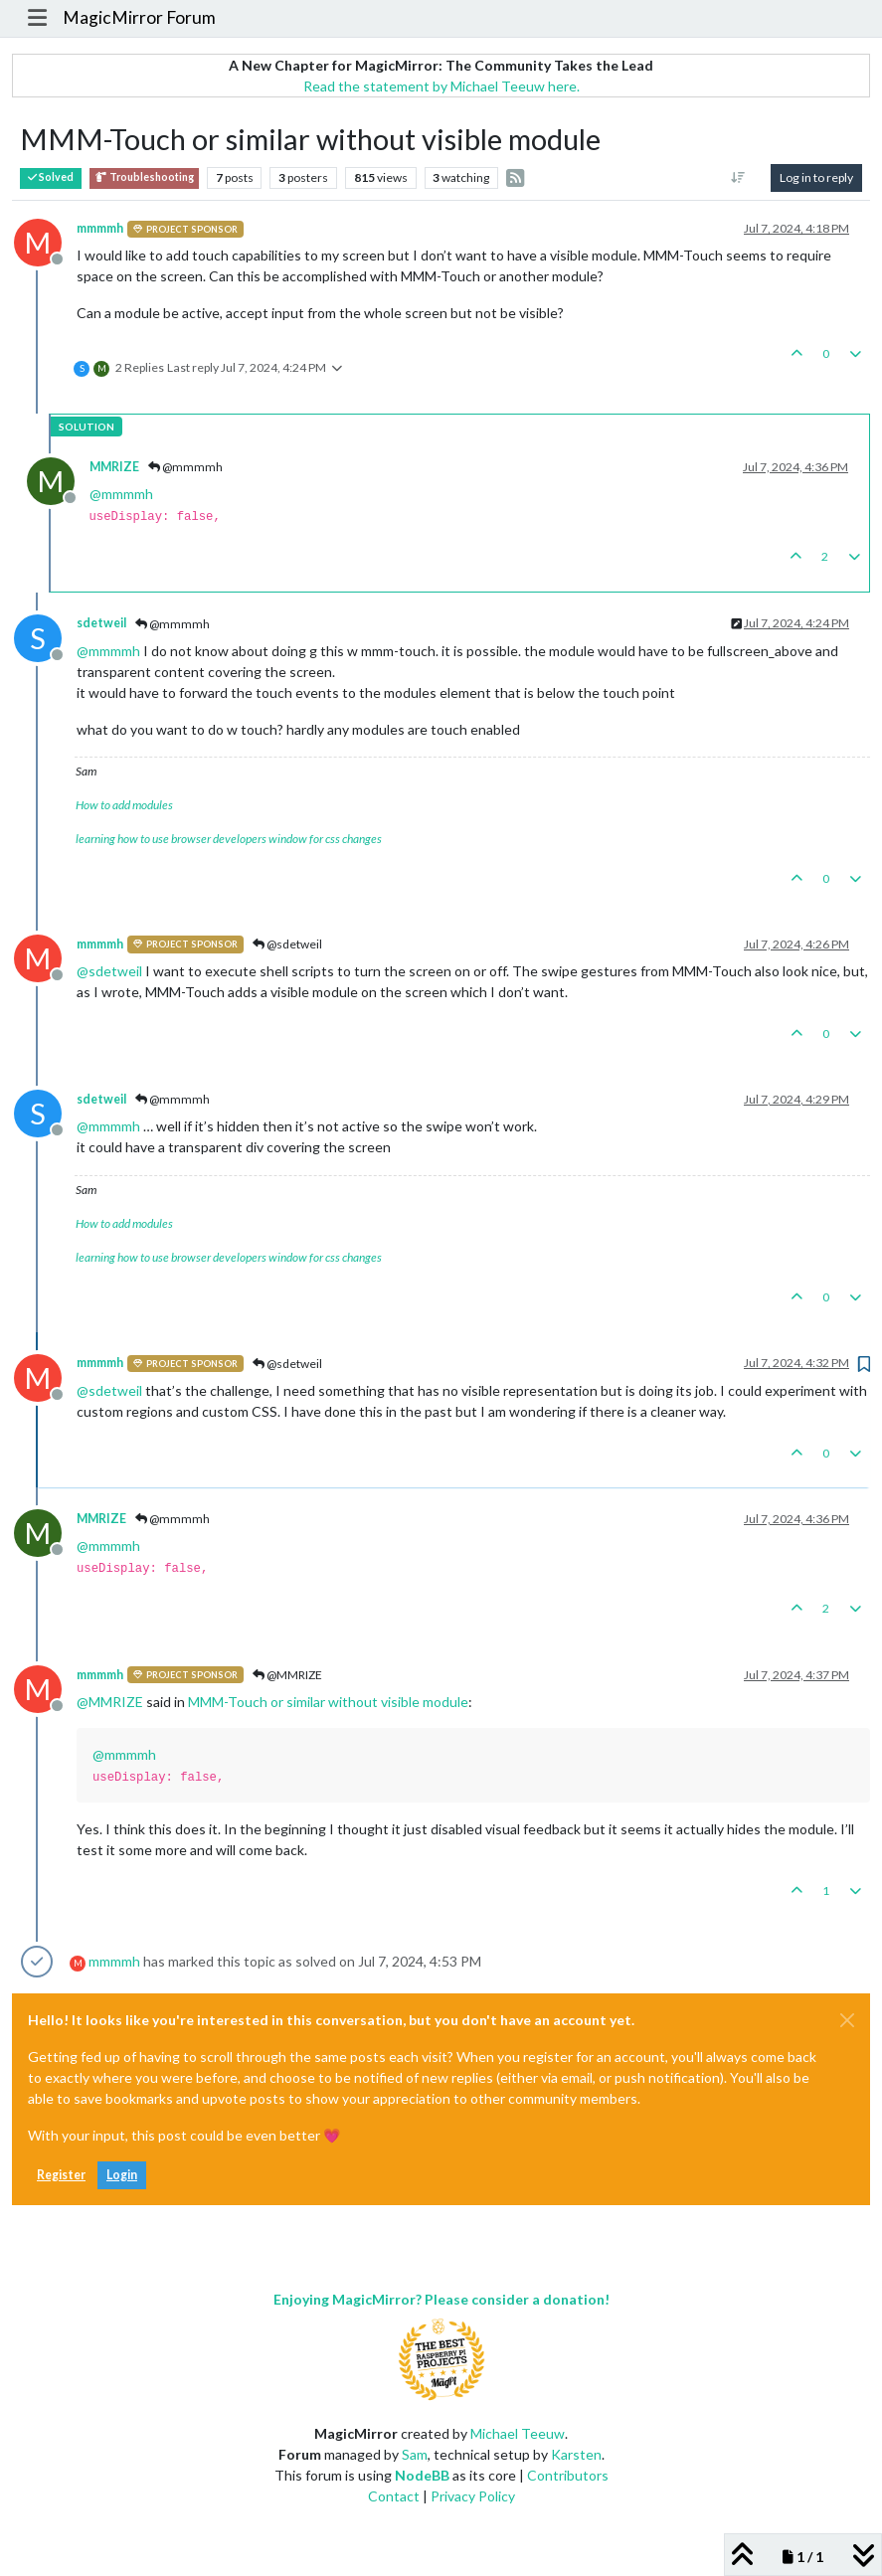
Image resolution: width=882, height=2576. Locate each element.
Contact (394, 2496)
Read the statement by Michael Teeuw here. (441, 86)
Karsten (576, 2454)
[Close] (847, 2020)
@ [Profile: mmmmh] (121, 493)
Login (121, 2174)
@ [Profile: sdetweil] (109, 970)
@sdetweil (287, 944)
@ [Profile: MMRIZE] (110, 1701)
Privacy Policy (473, 2496)
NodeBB (422, 2475)
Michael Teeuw (517, 2433)
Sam (415, 2454)
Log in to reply (816, 177)
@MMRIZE (287, 1674)
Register (61, 2174)
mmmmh (100, 228)
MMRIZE (114, 466)
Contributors (568, 2475)
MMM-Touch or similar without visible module (328, 1701)
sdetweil (101, 622)
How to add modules (124, 804)
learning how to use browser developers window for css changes (229, 838)
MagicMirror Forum (139, 17)
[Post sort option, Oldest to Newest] (738, 178)
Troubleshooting (144, 177)
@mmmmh (185, 466)
